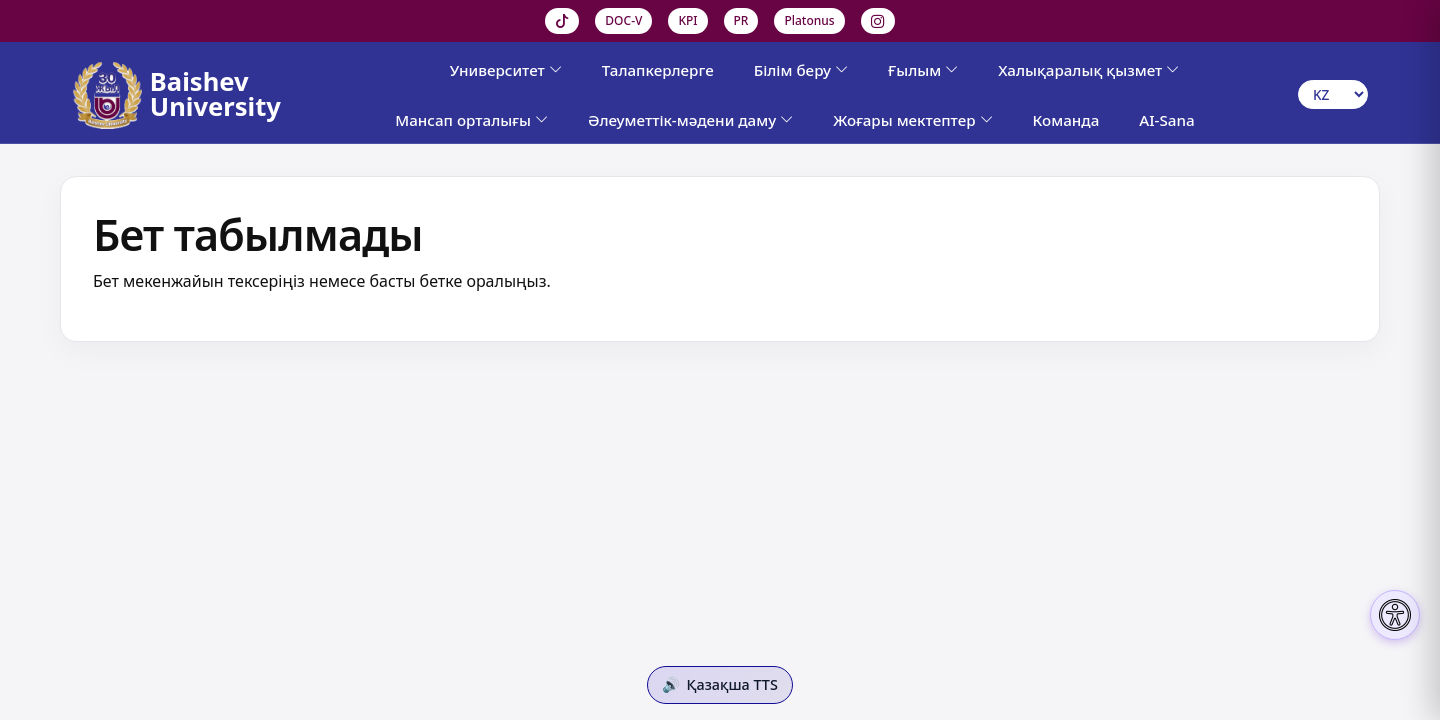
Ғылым (923, 70)
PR (741, 20)
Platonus (809, 20)
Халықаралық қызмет (1088, 70)
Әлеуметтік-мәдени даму (690, 120)
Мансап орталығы (471, 120)
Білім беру (801, 70)
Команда (1066, 120)
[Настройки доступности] (1395, 615)
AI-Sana (1166, 120)
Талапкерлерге (658, 70)
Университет (506, 70)
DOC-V (623, 20)
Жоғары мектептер (912, 120)
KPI (687, 20)
